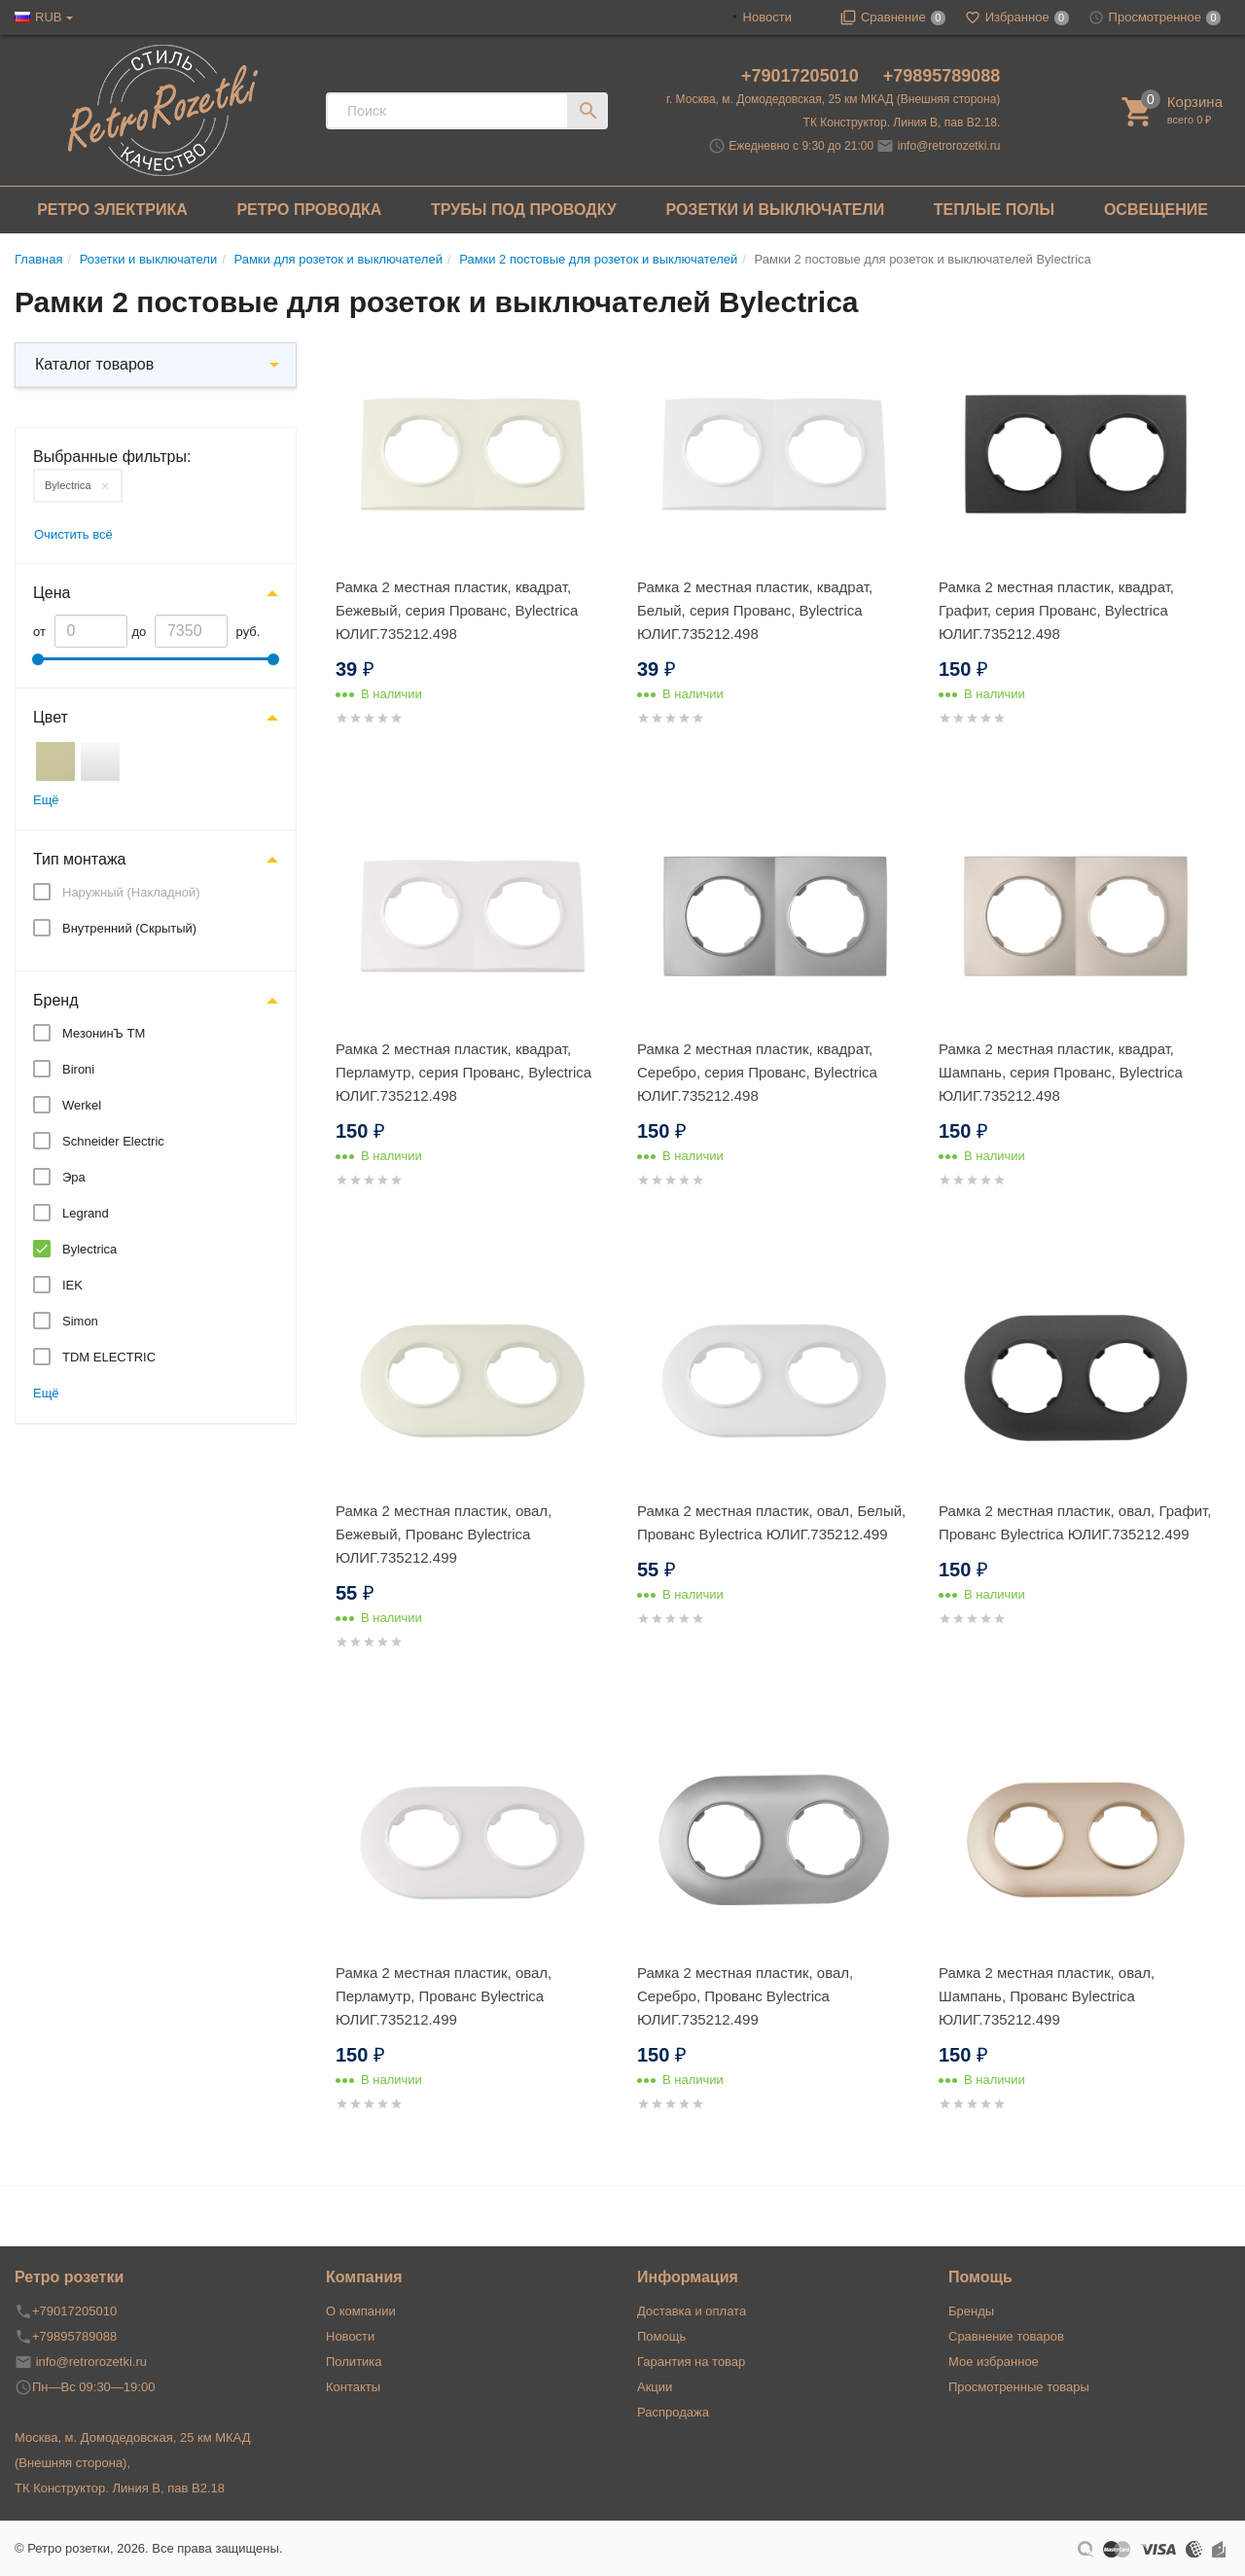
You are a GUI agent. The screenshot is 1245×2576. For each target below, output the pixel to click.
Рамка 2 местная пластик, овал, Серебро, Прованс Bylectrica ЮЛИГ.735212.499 (745, 1996)
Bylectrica (68, 485)
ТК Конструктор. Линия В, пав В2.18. (902, 122)
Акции (654, 2387)
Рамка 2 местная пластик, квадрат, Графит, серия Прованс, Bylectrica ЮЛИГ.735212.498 (1056, 610)
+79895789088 (942, 76)
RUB (48, 17)
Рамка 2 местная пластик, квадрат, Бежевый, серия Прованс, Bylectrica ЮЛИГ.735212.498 (457, 610)
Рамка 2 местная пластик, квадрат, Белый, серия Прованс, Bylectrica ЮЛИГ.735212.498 (754, 610)
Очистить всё (73, 534)
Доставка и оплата (691, 2311)
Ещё (46, 800)
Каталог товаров (94, 364)
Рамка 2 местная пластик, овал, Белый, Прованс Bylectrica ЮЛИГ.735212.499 (771, 1522)
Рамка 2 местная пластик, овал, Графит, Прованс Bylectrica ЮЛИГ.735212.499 (1075, 1522)
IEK (72, 1285)
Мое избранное (993, 2361)
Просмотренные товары (1018, 2387)
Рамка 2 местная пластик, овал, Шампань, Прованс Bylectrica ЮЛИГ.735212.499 (1047, 1996)
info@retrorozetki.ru (949, 146)
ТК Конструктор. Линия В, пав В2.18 (120, 2488)
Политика (354, 2361)
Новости (767, 17)
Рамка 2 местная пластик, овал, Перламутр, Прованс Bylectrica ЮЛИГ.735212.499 (443, 1996)
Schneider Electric (113, 1141)
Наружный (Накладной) (131, 892)
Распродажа (673, 2412)
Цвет (50, 717)
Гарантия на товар (691, 2361)
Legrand (85, 1213)
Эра (74, 1177)
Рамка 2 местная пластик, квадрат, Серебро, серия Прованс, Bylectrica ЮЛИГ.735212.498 (757, 1072)
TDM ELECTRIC (109, 1357)
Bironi (78, 1069)
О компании (361, 2311)
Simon (80, 1321)
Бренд (55, 1000)
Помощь (661, 2336)
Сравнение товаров (1006, 2336)
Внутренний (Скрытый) (129, 928)
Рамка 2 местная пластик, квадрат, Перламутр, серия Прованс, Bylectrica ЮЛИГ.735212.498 (463, 1072)
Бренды (971, 2311)
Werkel (81, 1105)
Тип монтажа (79, 859)
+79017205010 (802, 76)
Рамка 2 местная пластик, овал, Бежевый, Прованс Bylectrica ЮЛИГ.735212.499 (443, 1534)
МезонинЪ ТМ (103, 1033)
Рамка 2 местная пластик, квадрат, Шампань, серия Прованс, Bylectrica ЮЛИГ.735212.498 (1061, 1072)
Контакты (353, 2387)
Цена (51, 592)
